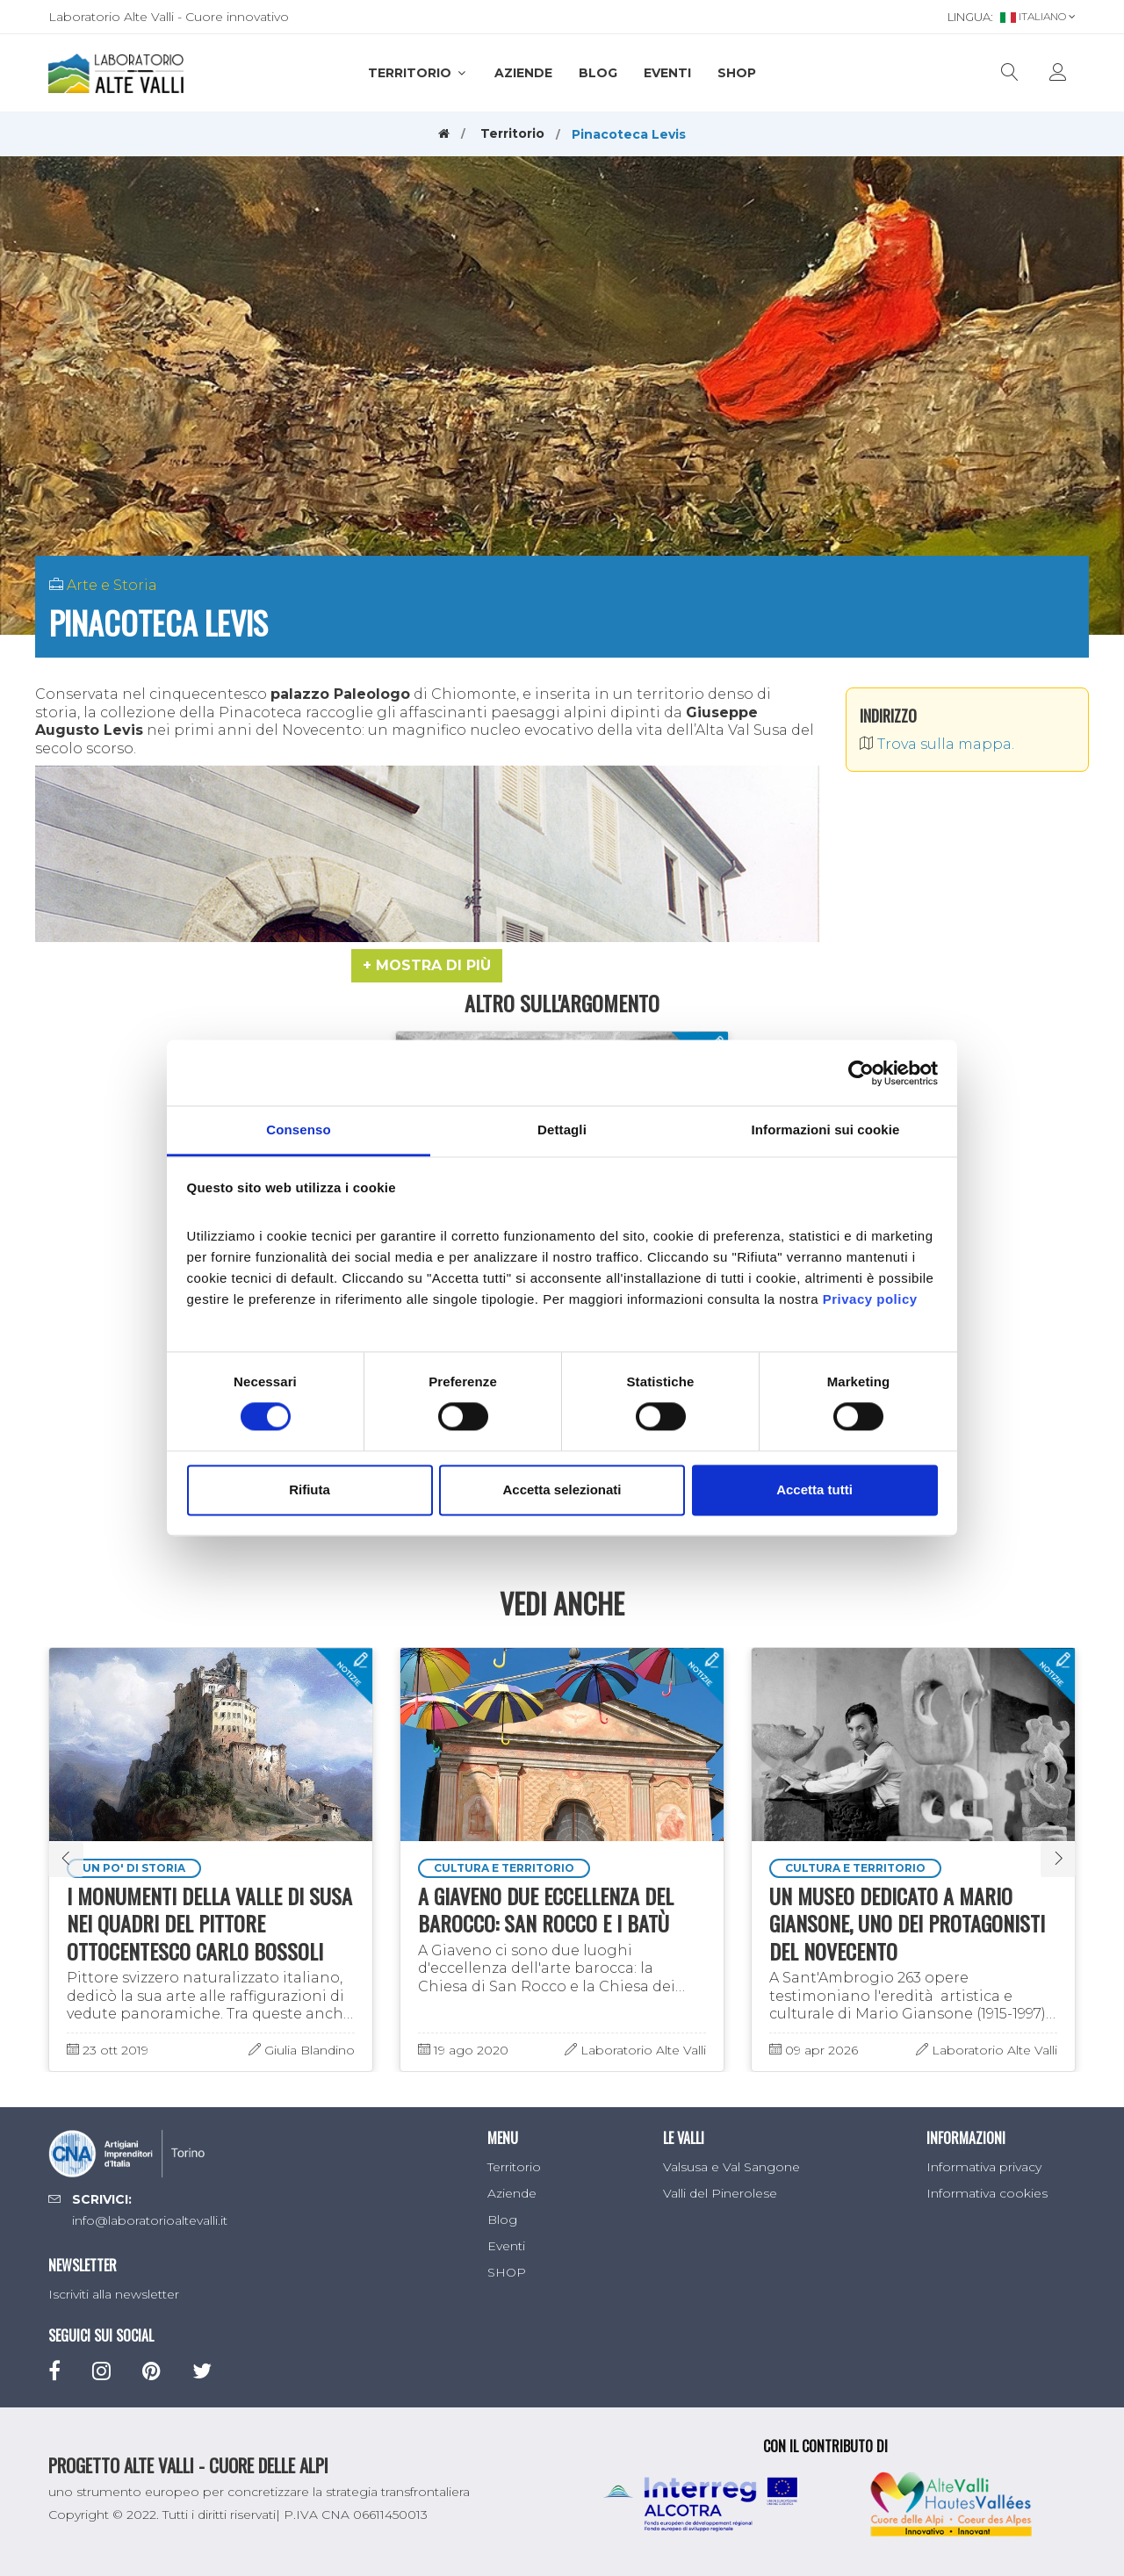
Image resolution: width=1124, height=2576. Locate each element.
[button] (426, 965)
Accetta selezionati (561, 1489)
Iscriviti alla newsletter (113, 2294)
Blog (598, 73)
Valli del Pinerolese (720, 2193)
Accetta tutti (814, 1489)
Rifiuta (309, 1489)
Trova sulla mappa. (937, 744)
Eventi (667, 73)
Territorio (418, 73)
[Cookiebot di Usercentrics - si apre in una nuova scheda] (861, 1073)
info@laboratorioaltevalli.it (149, 2220)
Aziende (523, 73)
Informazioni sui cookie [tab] (826, 1129)
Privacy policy (870, 1299)
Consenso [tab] (298, 1129)
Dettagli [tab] (562, 1129)
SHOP (736, 73)
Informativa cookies (987, 2193)
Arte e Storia (112, 585)
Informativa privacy (983, 2167)
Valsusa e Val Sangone (731, 2167)
